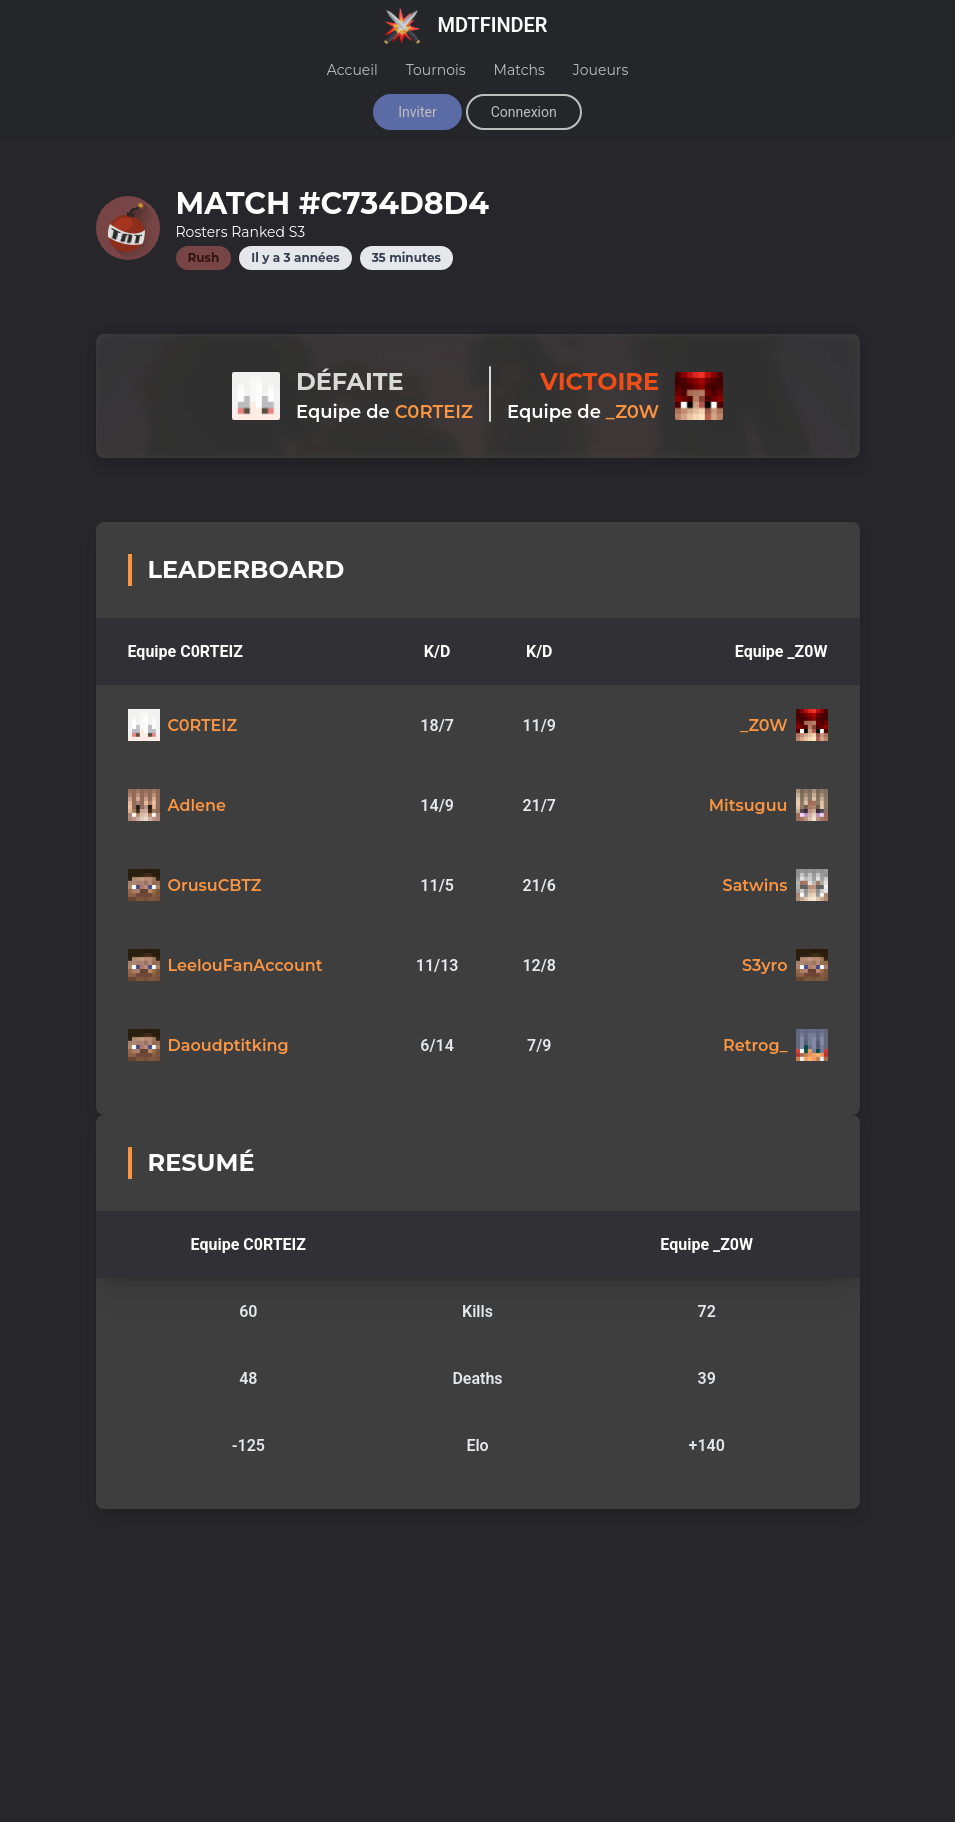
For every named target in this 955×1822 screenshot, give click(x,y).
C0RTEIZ (434, 412)
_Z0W (632, 412)
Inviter (417, 112)
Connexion (524, 112)
